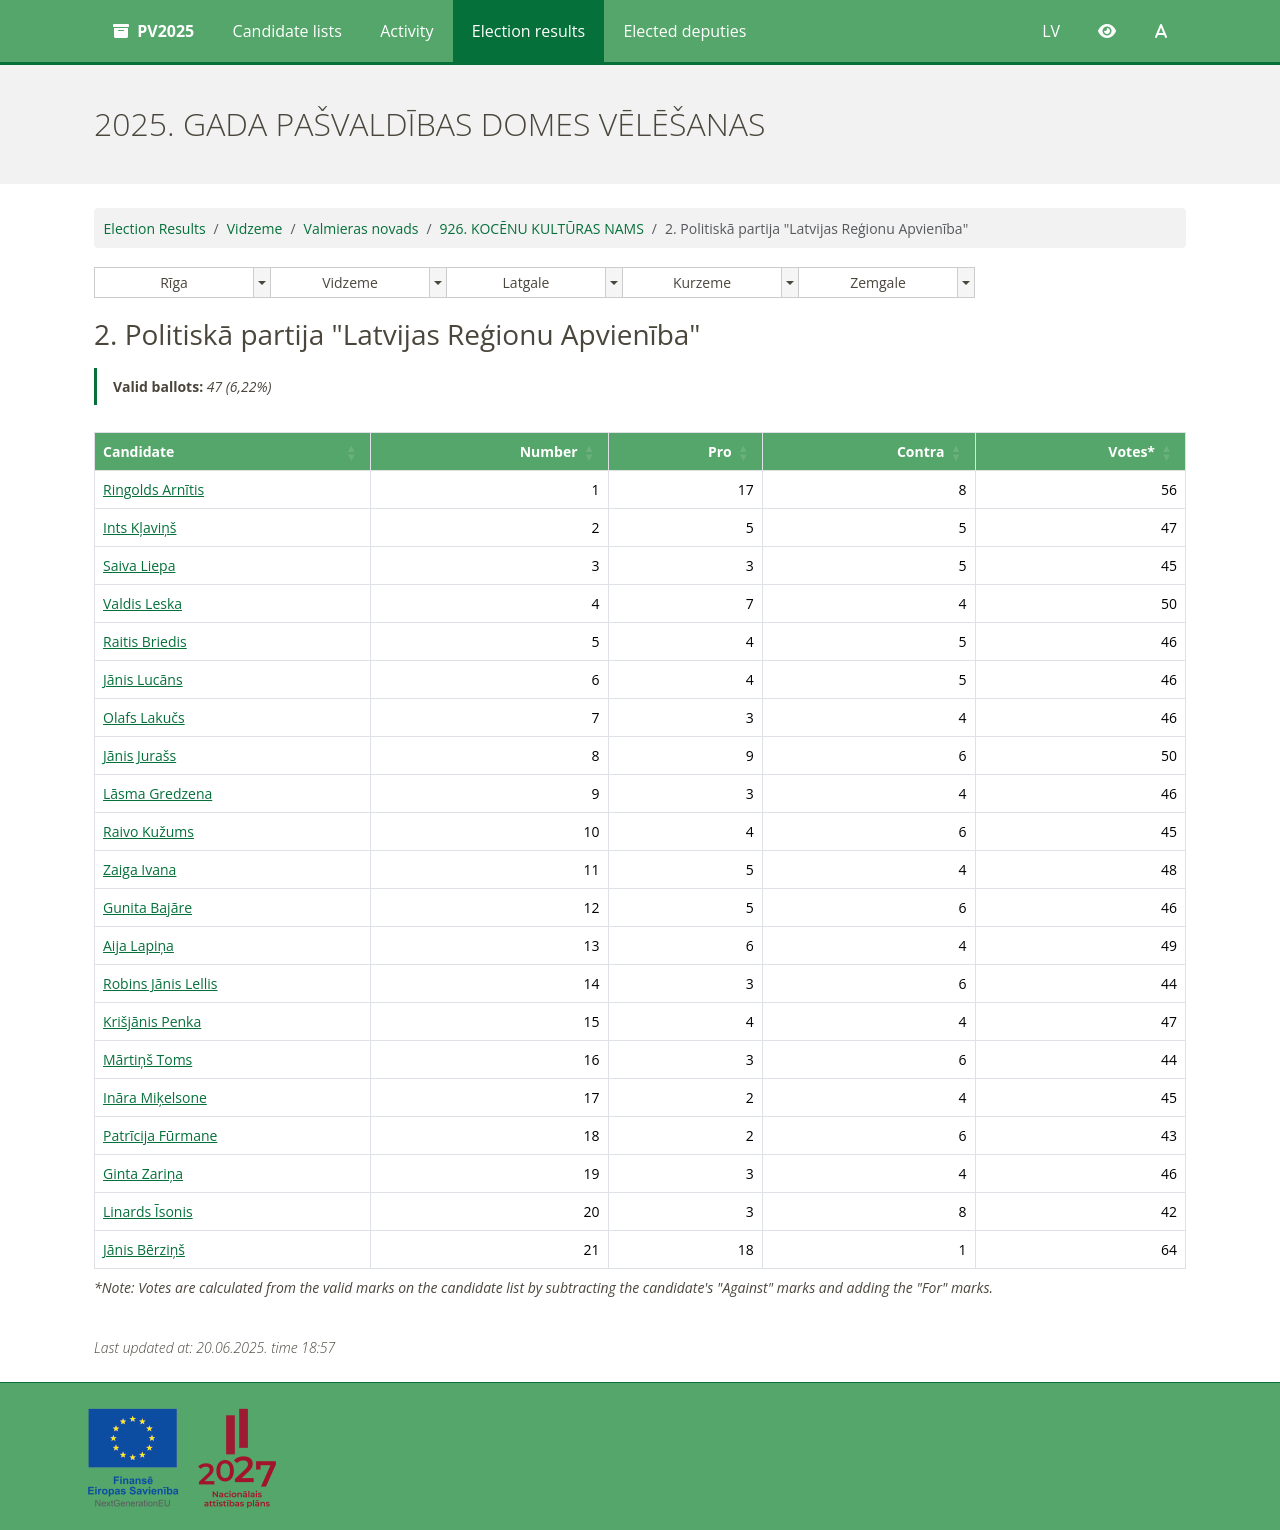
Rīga (174, 282)
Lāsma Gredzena (157, 793)
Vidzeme (255, 228)
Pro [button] (737, 451)
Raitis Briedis (145, 641)
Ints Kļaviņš (139, 527)
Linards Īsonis (148, 1211)
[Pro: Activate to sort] (706, 452)
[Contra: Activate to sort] (882, 452)
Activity (406, 31)
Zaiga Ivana (139, 869)
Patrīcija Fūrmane (160, 1135)
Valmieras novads (361, 228)
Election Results (155, 228)
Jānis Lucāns (143, 679)
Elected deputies (684, 31)
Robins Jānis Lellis (160, 983)
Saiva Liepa (139, 565)
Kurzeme (702, 282)
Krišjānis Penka (152, 1021)
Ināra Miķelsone (155, 1097)
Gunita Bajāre (147, 907)
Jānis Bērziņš (144, 1249)
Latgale (526, 282)
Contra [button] (930, 451)
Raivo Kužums (148, 831)
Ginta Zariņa (143, 1173)
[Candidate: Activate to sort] (249, 452)
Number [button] (572, 451)
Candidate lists (287, 31)
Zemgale (878, 282)
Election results (528, 31)
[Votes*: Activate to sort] (1085, 452)
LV (1051, 31)
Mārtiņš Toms (147, 1059)
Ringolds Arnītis (153, 489)
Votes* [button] (1131, 451)
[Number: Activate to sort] (518, 452)
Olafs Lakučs (144, 717)
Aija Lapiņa (138, 945)
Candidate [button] (138, 451)
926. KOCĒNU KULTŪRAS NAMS (542, 228)
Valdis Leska (142, 603)
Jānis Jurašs (139, 755)
